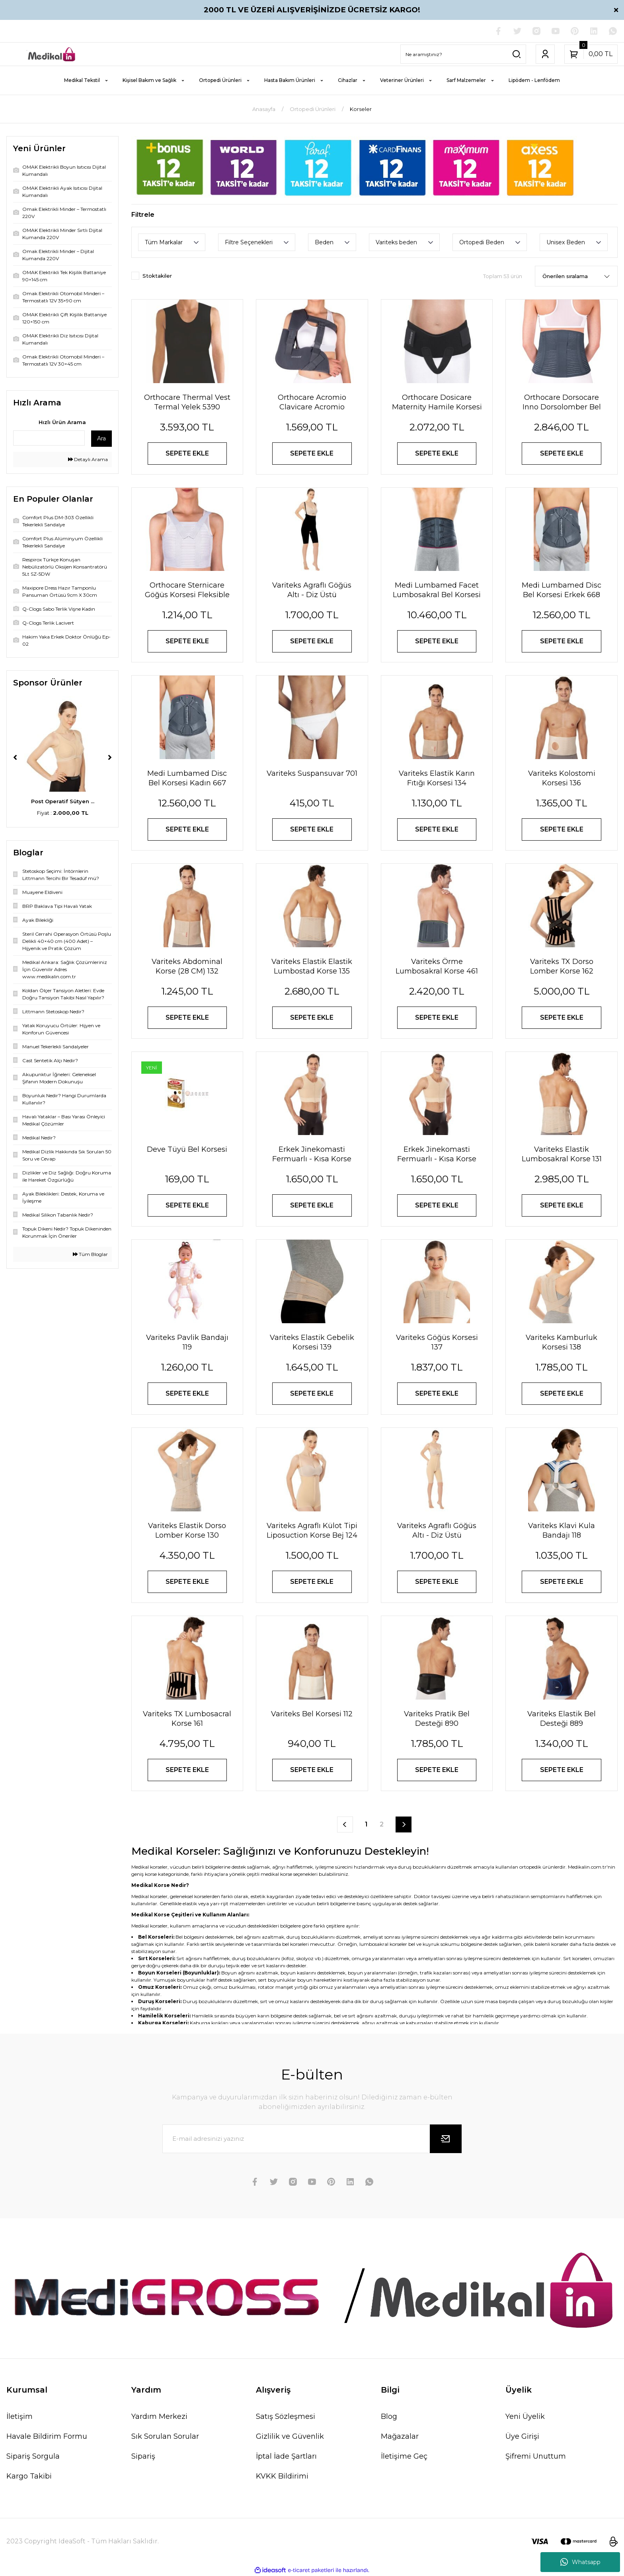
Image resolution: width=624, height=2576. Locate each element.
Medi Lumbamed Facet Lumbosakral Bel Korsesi (437, 590)
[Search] (463, 54)
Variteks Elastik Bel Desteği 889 (561, 1719)
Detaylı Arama (88, 459)
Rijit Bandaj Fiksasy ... (63, 801)
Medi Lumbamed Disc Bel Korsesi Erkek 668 (561, 590)
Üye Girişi (522, 2436)
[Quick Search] (49, 438)
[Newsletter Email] (312, 2138)
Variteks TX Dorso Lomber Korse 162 (561, 966)
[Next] (110, 757)
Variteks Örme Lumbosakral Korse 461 (437, 966)
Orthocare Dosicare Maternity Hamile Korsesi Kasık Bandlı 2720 (437, 402)
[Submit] (446, 2138)
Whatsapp (580, 2562)
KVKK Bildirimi (282, 2476)
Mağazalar (400, 2436)
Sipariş (143, 2456)
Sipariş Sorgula (33, 2456)
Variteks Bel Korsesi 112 (312, 1714)
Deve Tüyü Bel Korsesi (187, 1149)
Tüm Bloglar (90, 1254)
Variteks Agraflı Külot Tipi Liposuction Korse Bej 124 (312, 1530)
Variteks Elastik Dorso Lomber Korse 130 (187, 1530)
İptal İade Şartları (286, 2456)
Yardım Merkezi (159, 2416)
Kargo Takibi (29, 2476)
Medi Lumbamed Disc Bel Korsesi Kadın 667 (187, 778)
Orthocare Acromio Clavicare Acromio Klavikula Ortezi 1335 (312, 402)
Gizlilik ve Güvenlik (290, 2436)
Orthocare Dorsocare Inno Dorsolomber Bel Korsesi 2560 (562, 402)
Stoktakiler (157, 276)
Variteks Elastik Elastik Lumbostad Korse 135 (311, 966)
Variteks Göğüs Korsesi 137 (437, 1342)
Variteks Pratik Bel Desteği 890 (437, 1719)
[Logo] (52, 54)
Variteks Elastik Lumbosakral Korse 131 (562, 1154)
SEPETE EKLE (187, 453)
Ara (101, 438)
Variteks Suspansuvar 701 (312, 773)
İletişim (19, 2416)
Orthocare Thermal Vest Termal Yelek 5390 (187, 402)
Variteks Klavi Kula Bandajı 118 (561, 1530)
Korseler (361, 109)
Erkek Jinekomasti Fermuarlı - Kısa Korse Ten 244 (436, 1154)
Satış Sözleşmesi (285, 2416)
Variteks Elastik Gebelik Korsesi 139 (312, 1342)
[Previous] (15, 757)
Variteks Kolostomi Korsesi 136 (561, 778)
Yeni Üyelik (525, 2416)
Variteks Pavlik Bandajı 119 (187, 1342)
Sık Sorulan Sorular (165, 2436)
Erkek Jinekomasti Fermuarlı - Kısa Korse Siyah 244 (311, 1154)
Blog (389, 2416)
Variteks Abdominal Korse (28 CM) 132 (187, 966)
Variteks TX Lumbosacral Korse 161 (187, 1719)
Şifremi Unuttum (535, 2456)
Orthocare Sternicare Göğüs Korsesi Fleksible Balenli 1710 (187, 590)
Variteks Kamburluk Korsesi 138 (561, 1342)
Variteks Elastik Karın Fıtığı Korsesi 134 (437, 778)
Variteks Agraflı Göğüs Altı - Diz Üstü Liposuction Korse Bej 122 (437, 1530)
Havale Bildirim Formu (46, 2436)
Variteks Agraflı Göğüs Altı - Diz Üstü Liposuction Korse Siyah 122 (312, 590)
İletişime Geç (404, 2456)
